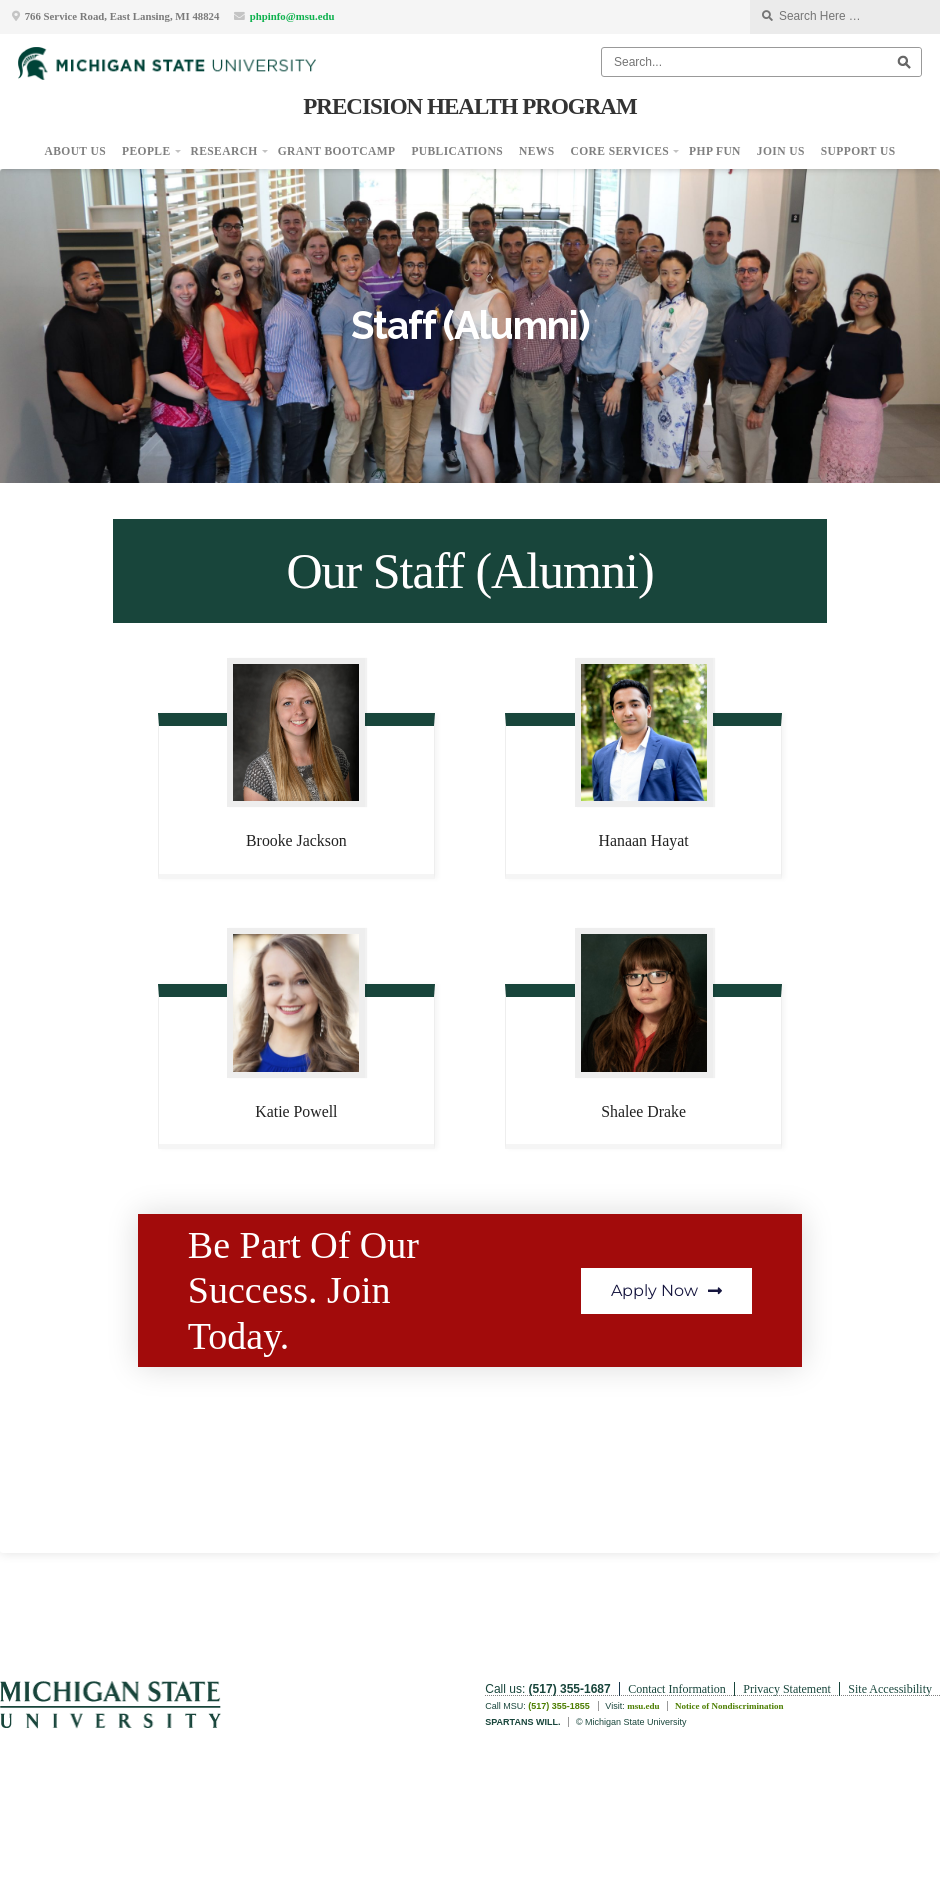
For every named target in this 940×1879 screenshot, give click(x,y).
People (146, 151)
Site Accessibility (890, 1689)
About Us (76, 151)
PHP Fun (715, 151)
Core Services (620, 151)
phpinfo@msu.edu (292, 16)
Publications (457, 151)
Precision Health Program (469, 106)
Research (224, 151)
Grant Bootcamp (337, 151)
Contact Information (677, 1689)
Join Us (781, 151)
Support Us (858, 151)
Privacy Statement (787, 1689)
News (537, 151)
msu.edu (643, 1706)
